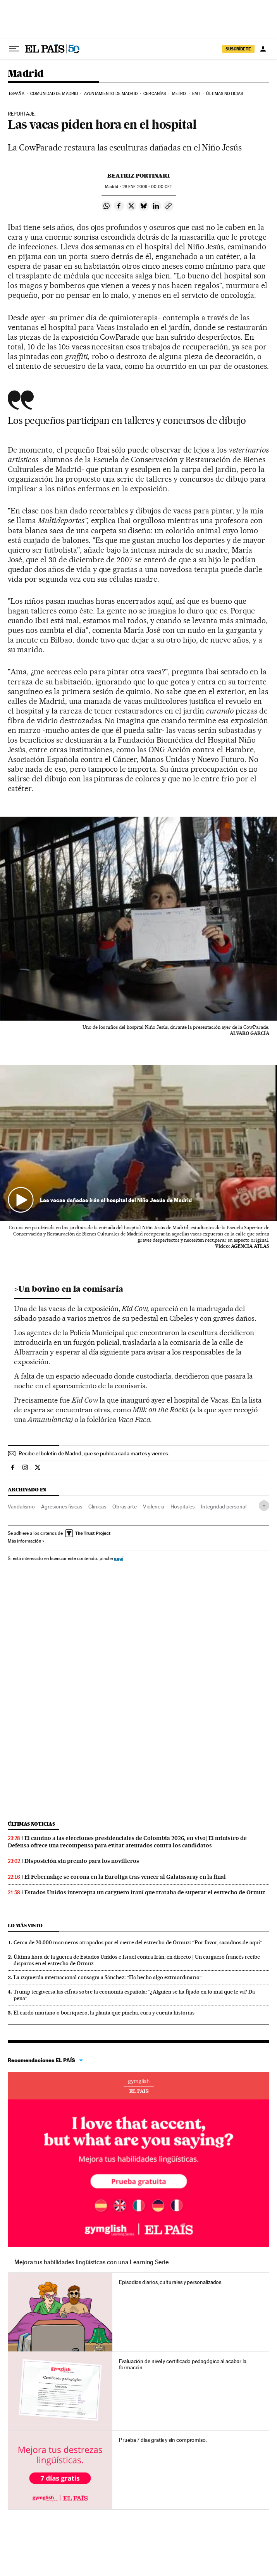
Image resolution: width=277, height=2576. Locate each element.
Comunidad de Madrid (54, 93)
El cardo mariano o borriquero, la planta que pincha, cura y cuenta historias (104, 2012)
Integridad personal (223, 1506)
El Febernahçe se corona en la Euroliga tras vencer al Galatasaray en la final (125, 1876)
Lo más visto (25, 1925)
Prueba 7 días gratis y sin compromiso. (163, 2440)
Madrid (25, 74)
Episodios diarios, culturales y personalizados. (170, 2282)
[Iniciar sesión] (263, 49)
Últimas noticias (224, 93)
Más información (26, 1541)
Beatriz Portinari (138, 175)
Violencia (153, 1506)
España (16, 93)
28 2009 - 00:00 (147, 186)
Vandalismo (21, 1506)
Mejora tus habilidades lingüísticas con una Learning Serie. (92, 2262)
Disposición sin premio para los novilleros (81, 1860)
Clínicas (97, 1506)
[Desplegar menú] (14, 49)
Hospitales (182, 1506)
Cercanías (154, 93)
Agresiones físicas (61, 1506)
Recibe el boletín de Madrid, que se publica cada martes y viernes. (94, 1453)
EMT (196, 93)
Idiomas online (138, 2085)
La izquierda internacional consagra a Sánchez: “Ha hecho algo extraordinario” (108, 1977)
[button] (138, 1143)
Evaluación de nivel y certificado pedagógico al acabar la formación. (182, 2364)
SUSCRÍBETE (238, 49)
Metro (179, 93)
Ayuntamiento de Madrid (111, 93)
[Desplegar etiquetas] (264, 1505)
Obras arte (124, 1506)
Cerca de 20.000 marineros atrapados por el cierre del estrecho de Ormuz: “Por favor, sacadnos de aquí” (138, 1942)
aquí (118, 1558)
